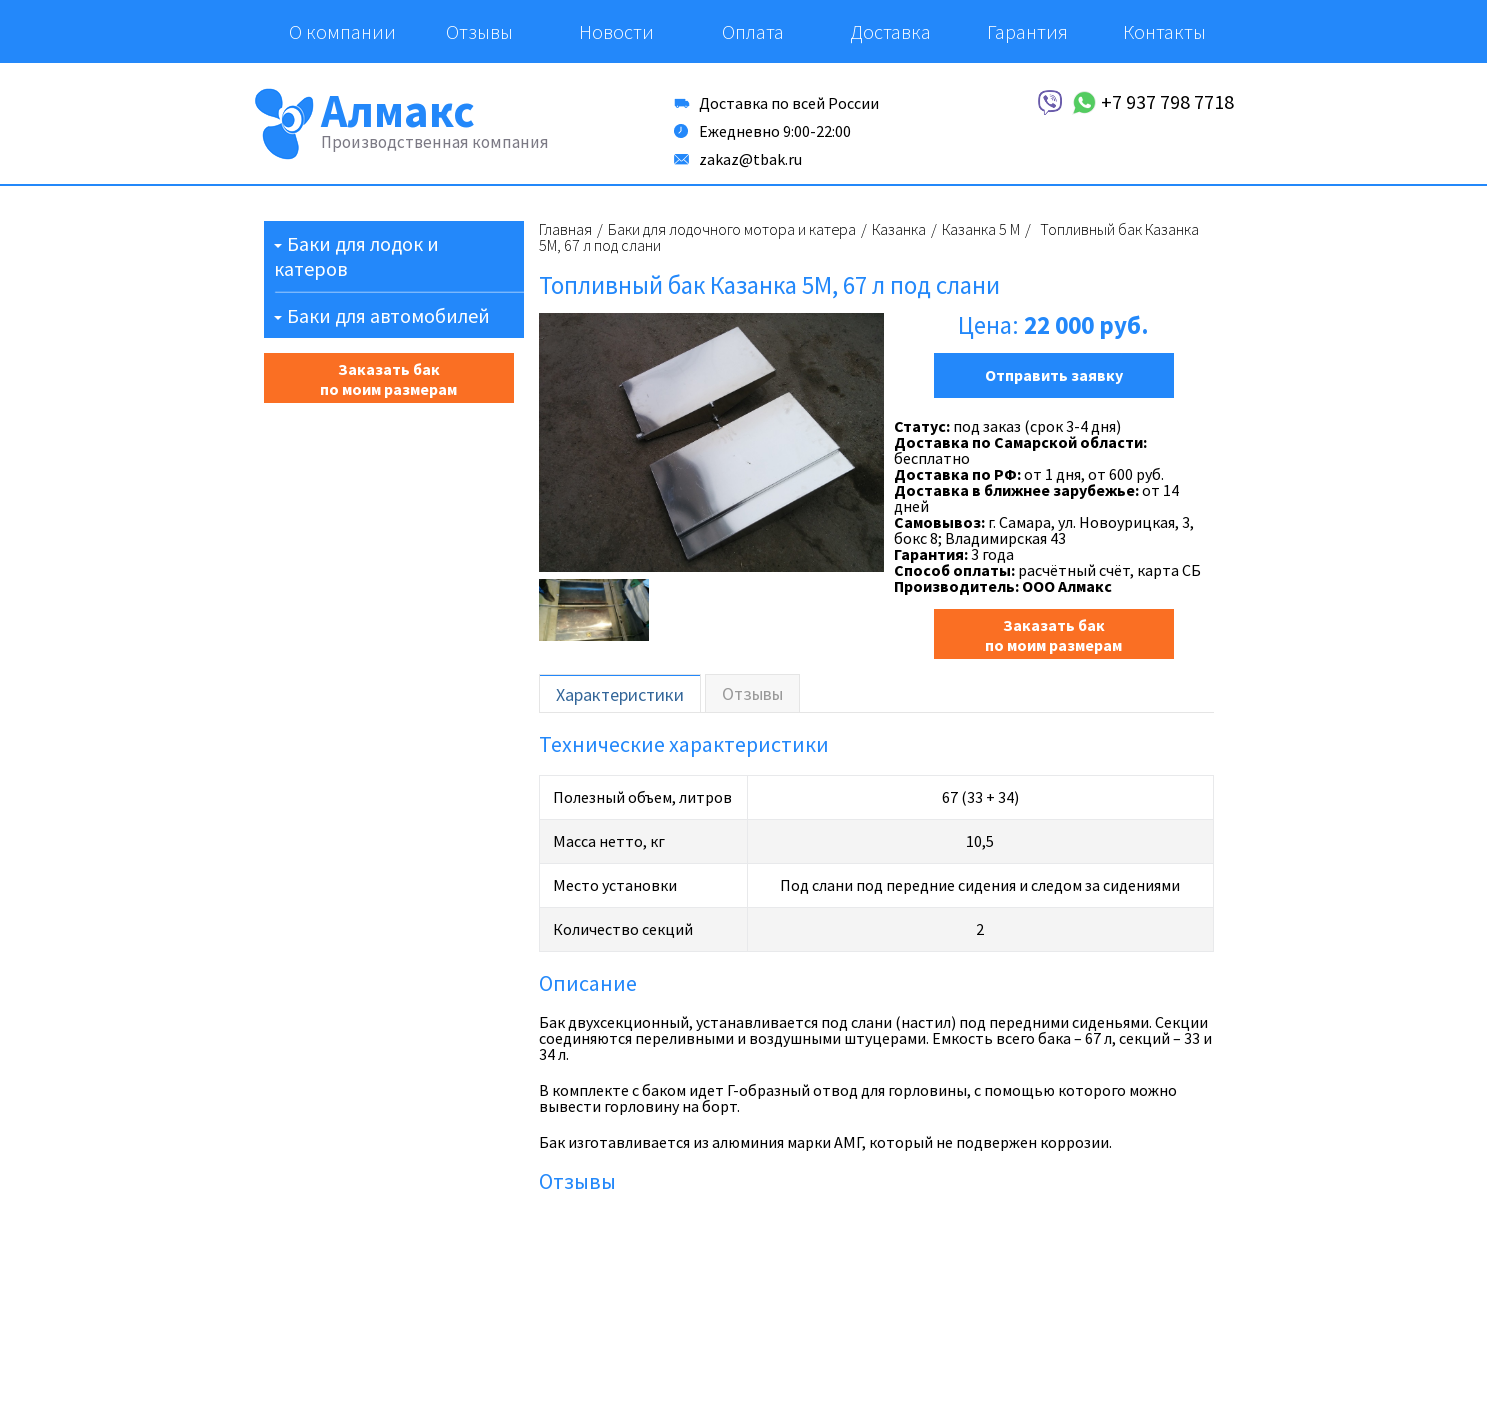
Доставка (890, 31)
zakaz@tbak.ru (750, 159)
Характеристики (620, 694)
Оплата (753, 31)
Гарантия (1027, 31)
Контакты (1164, 31)
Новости (616, 31)
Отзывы (479, 31)
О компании (342, 31)
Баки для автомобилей (388, 315)
